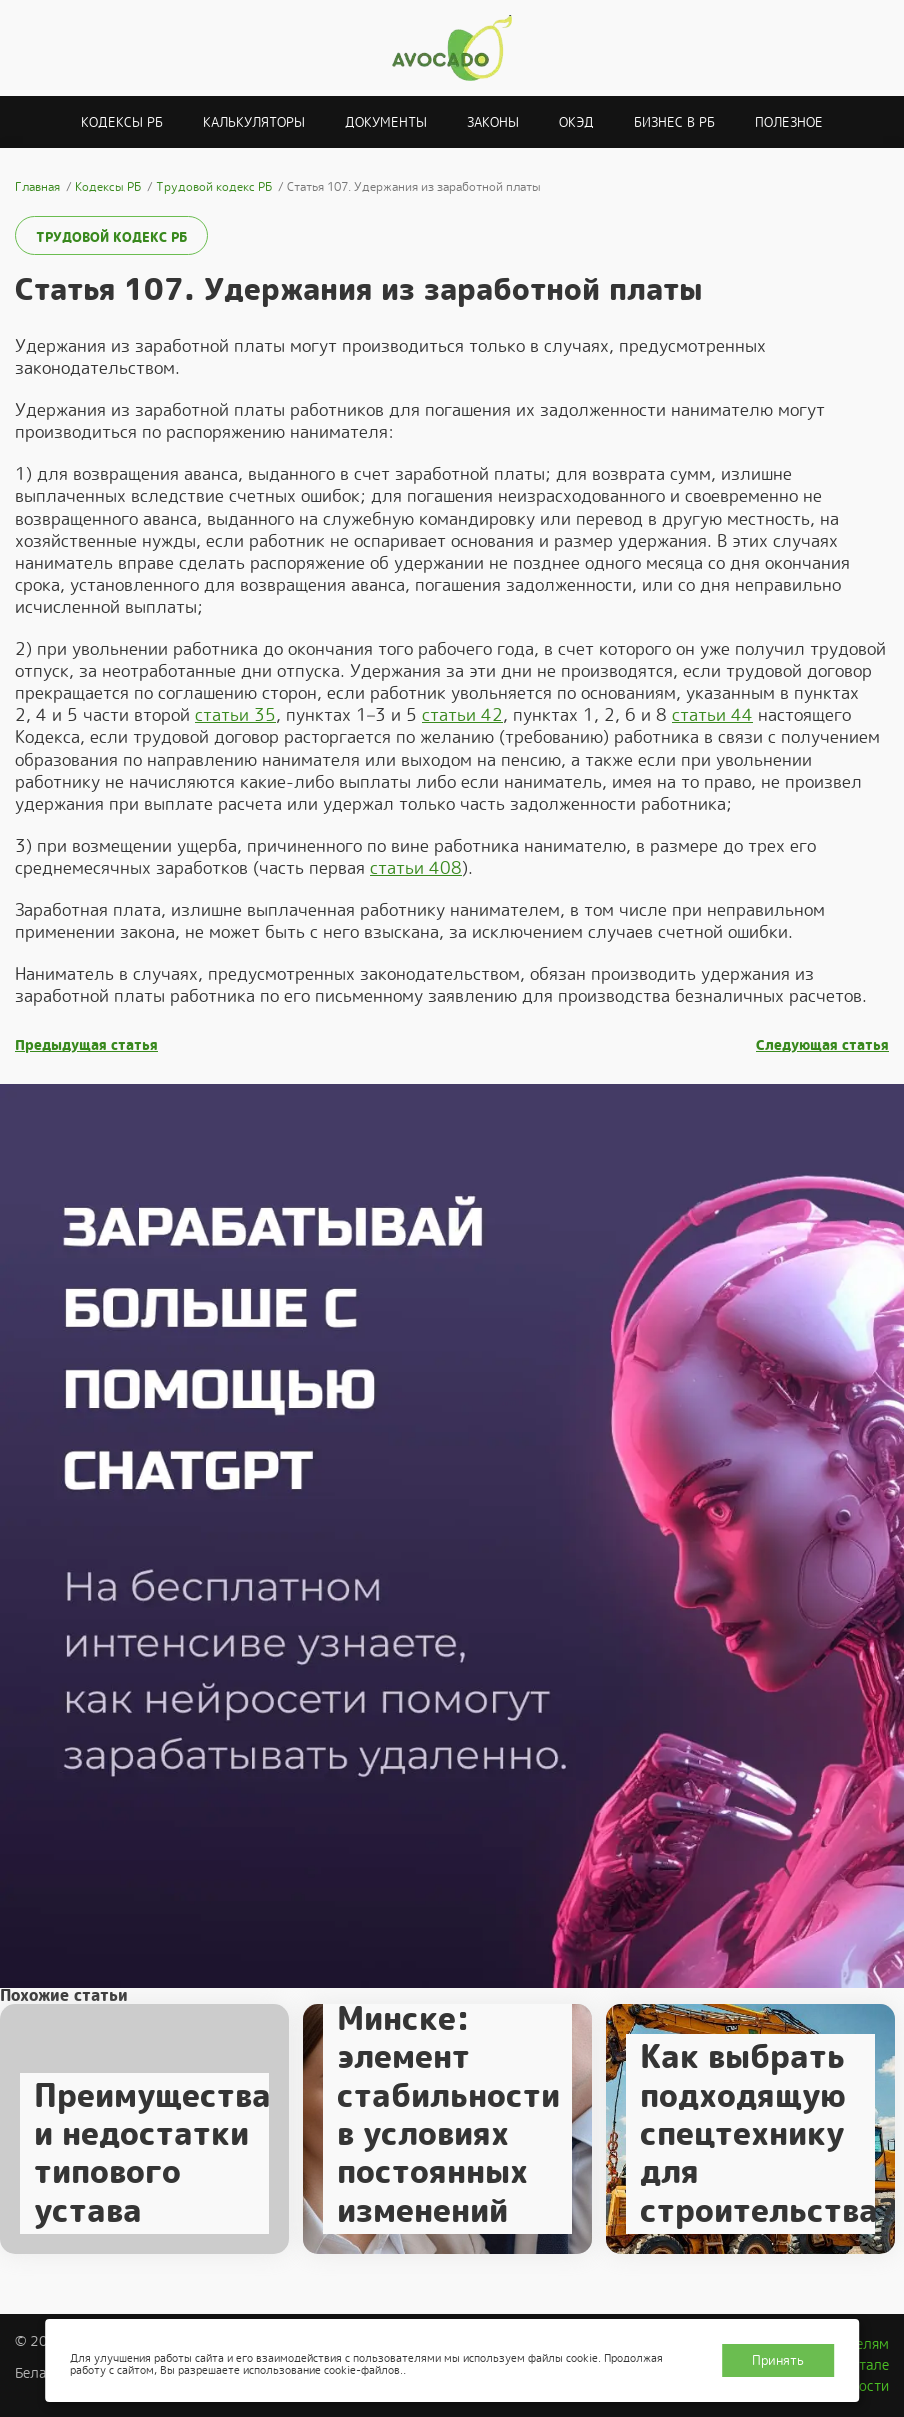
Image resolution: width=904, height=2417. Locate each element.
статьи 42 (462, 715)
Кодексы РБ (122, 122)
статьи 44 (712, 715)
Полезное (789, 122)
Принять (778, 2360)
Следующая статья (822, 1045)
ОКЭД (576, 122)
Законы (493, 122)
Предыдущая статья (86, 1045)
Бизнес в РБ (674, 122)
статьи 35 (235, 715)
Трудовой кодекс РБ (111, 237)
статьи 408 (416, 868)
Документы (386, 122)
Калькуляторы (254, 122)
